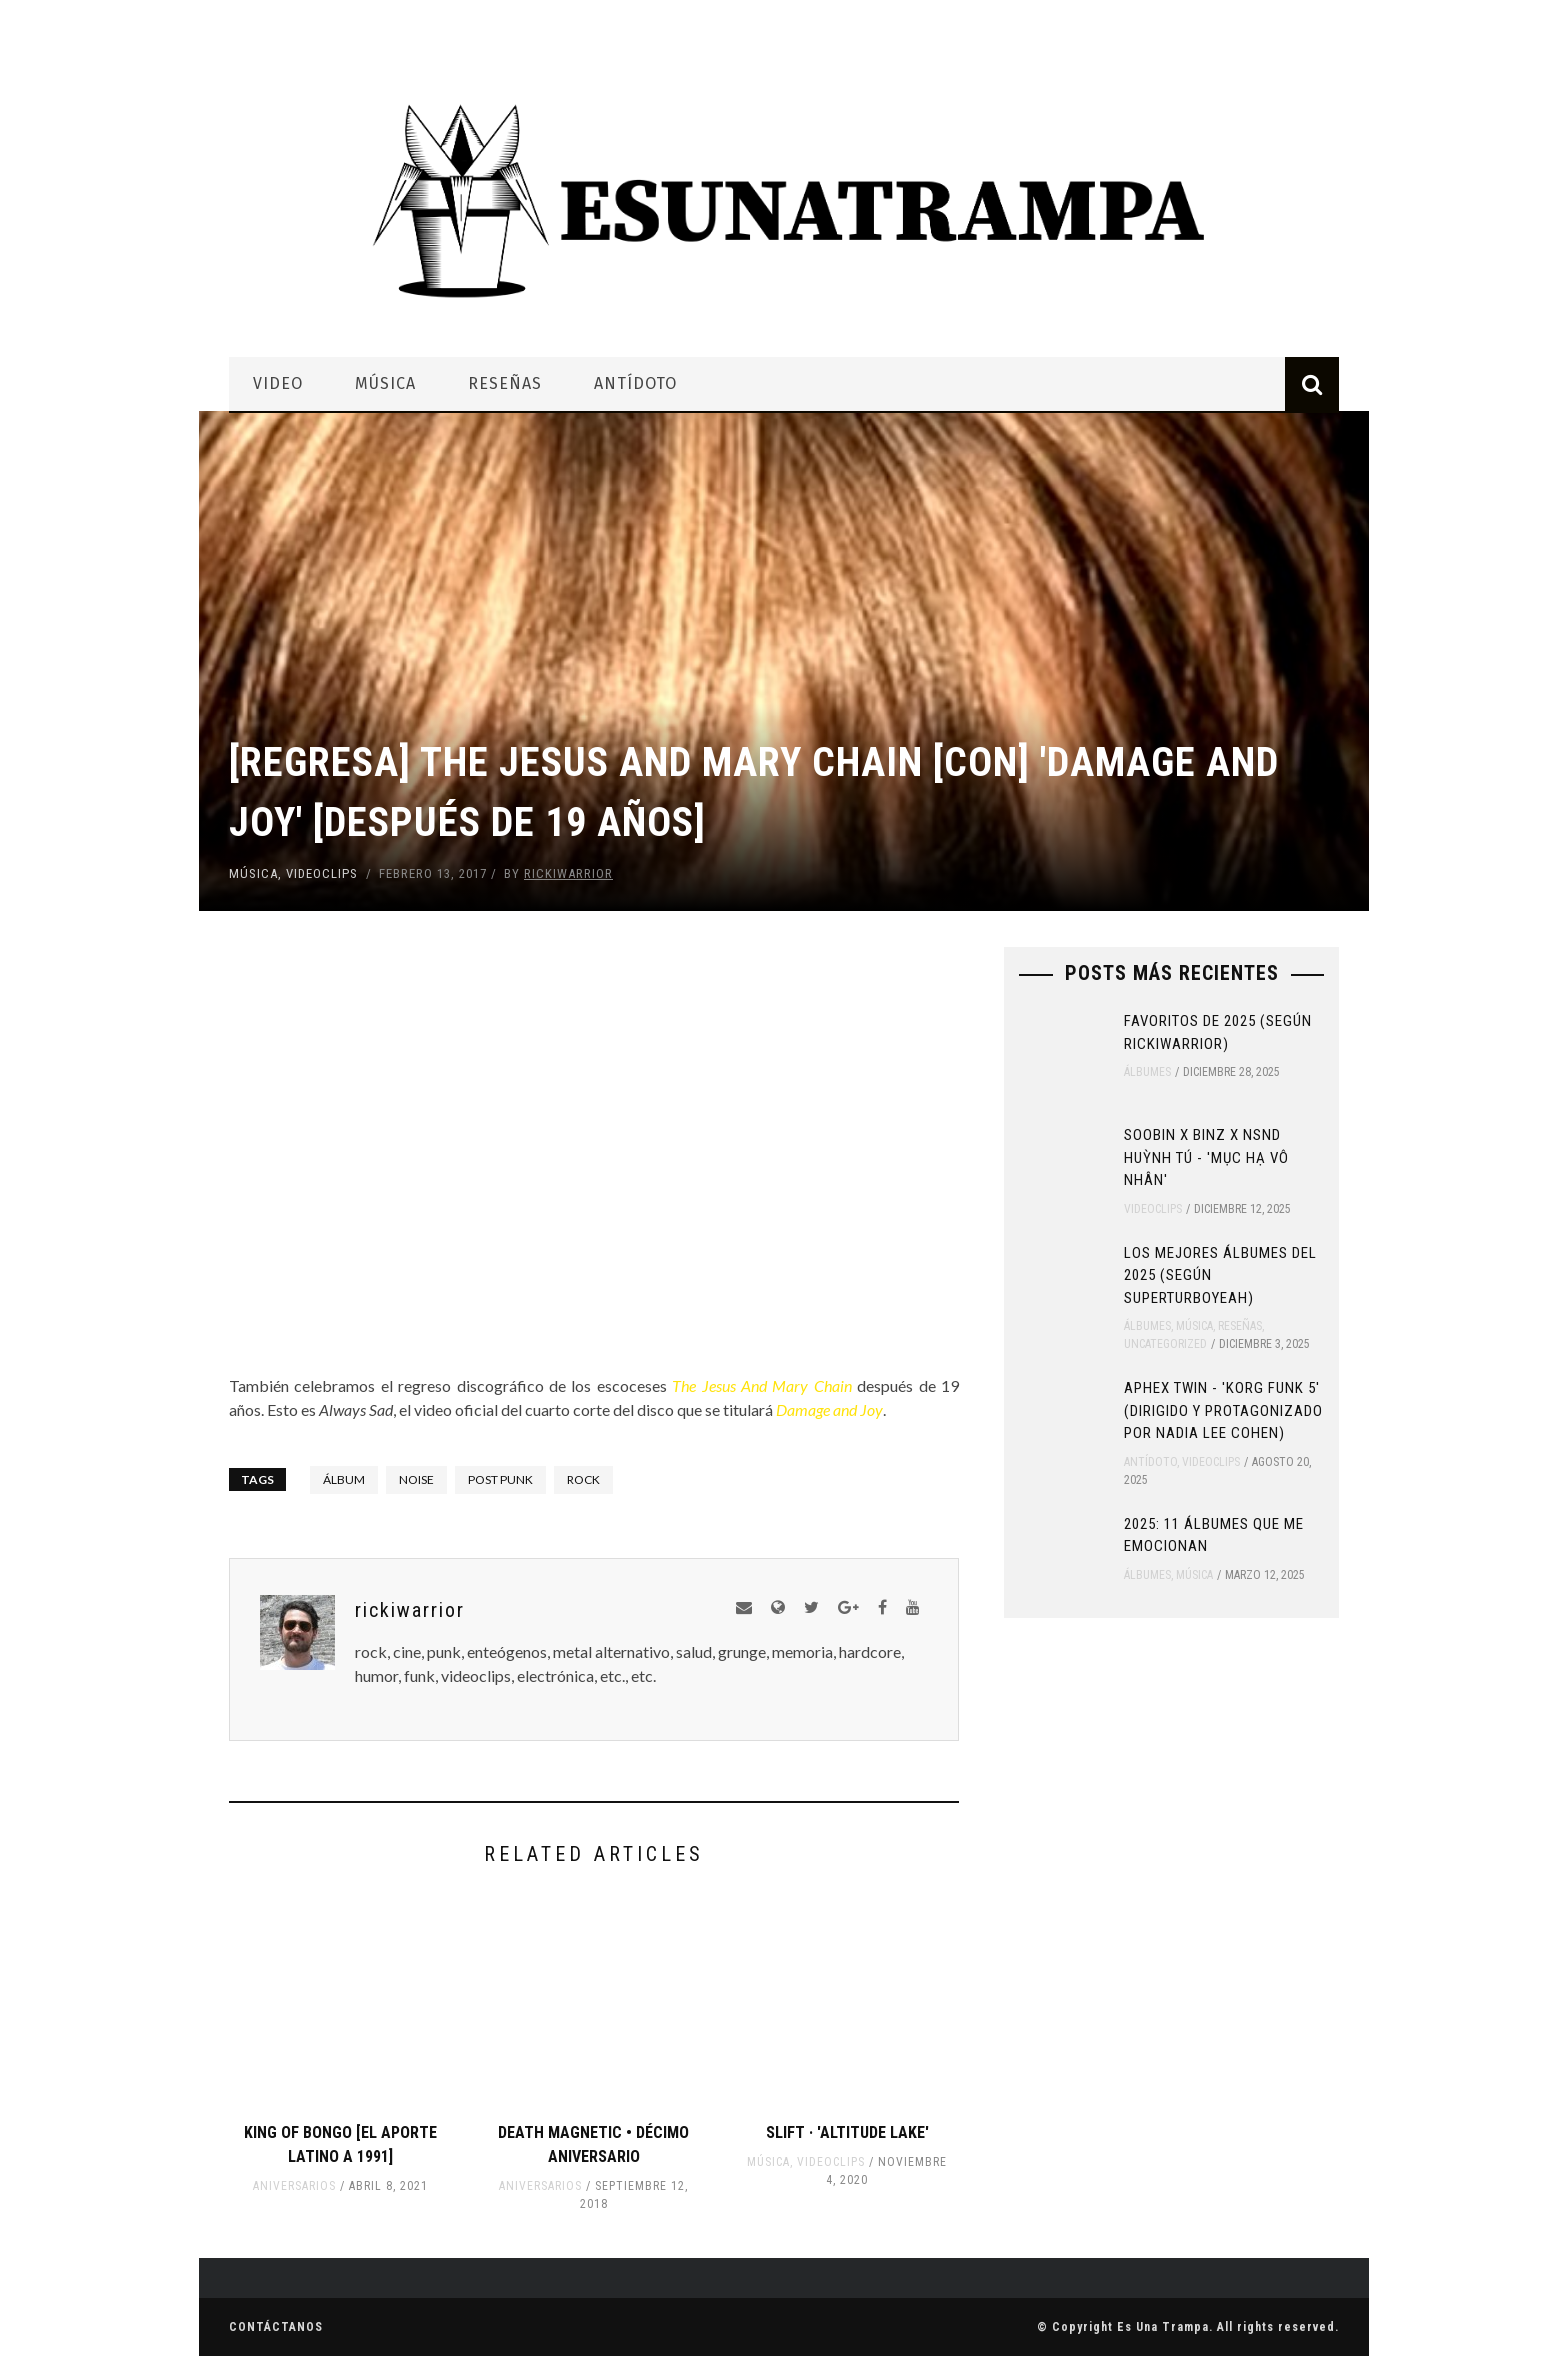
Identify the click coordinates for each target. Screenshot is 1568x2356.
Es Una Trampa (1163, 2327)
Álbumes (1147, 1072)
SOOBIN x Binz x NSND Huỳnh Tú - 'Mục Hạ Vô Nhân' (1206, 1157)
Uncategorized (1165, 1344)
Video (278, 383)
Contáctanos (276, 2327)
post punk (500, 1479)
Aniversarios (294, 2186)
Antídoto (635, 383)
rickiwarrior (568, 873)
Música (385, 383)
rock (583, 1479)
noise (416, 1479)
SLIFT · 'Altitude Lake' (847, 2132)
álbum (344, 1479)
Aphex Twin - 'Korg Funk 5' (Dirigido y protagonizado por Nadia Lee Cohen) (1223, 1410)
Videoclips (322, 873)
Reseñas (505, 383)
